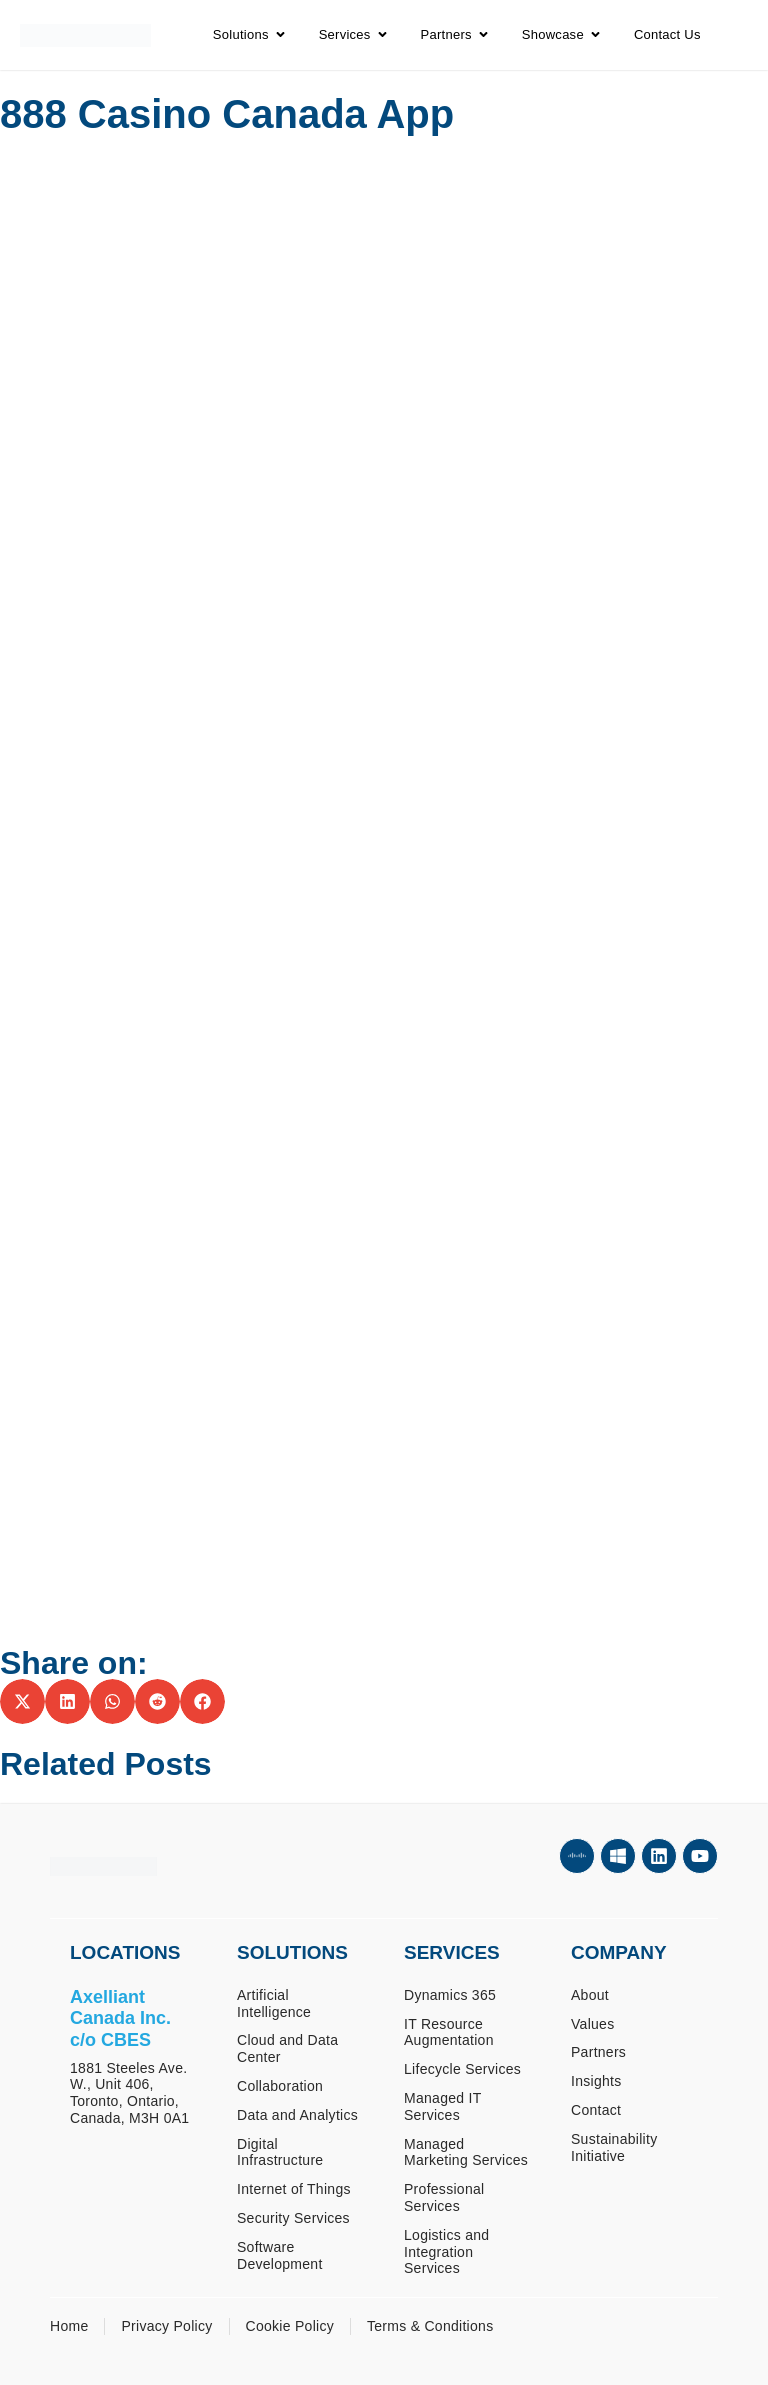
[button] (22, 1701)
